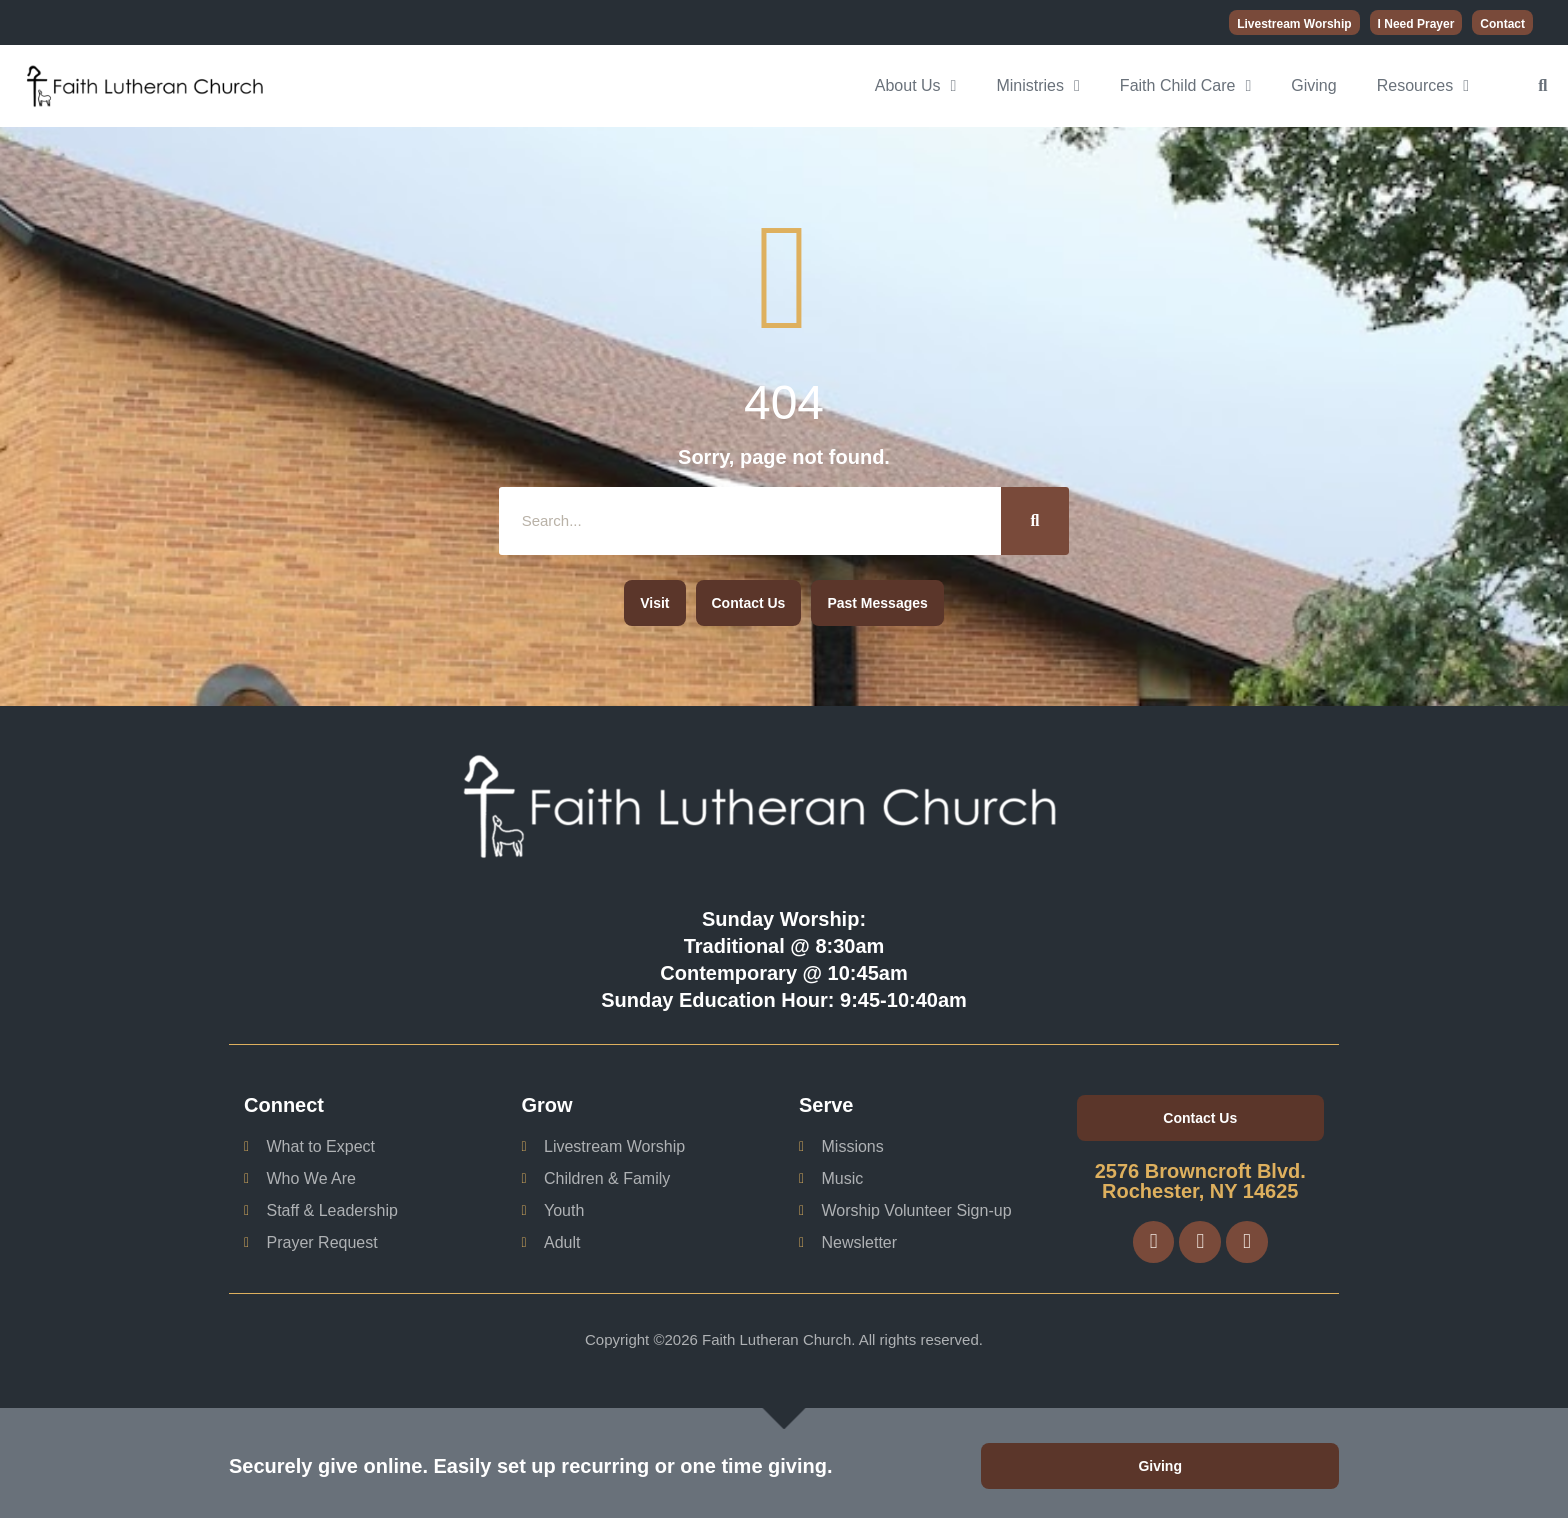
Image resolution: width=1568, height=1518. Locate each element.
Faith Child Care (1185, 86)
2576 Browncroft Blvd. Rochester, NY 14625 (1200, 1181)
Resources (1423, 86)
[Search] (1035, 521)
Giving (1313, 85)
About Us (916, 86)
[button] (1543, 86)
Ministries (1037, 86)
